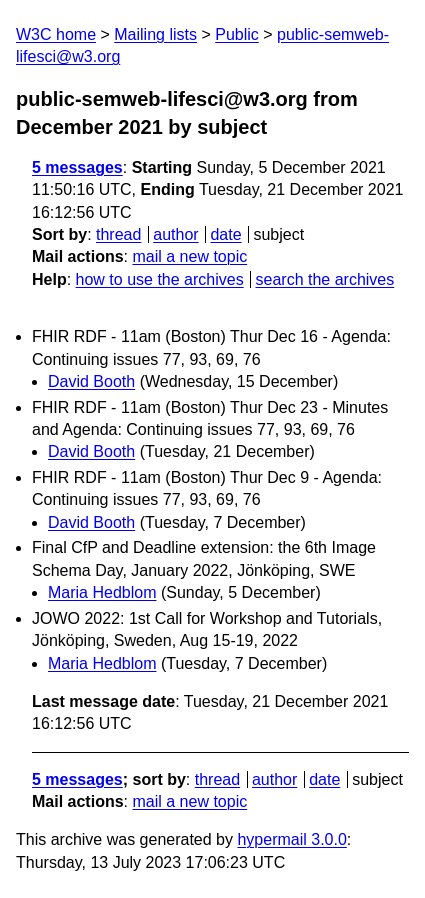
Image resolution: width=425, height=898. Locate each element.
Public (237, 34)
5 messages (77, 167)
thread (118, 234)
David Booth (91, 381)
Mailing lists (155, 34)
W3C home (56, 34)
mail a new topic (189, 256)
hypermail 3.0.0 (291, 839)
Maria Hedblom (102, 592)
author (175, 234)
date (225, 234)
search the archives (325, 279)
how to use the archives (160, 279)
